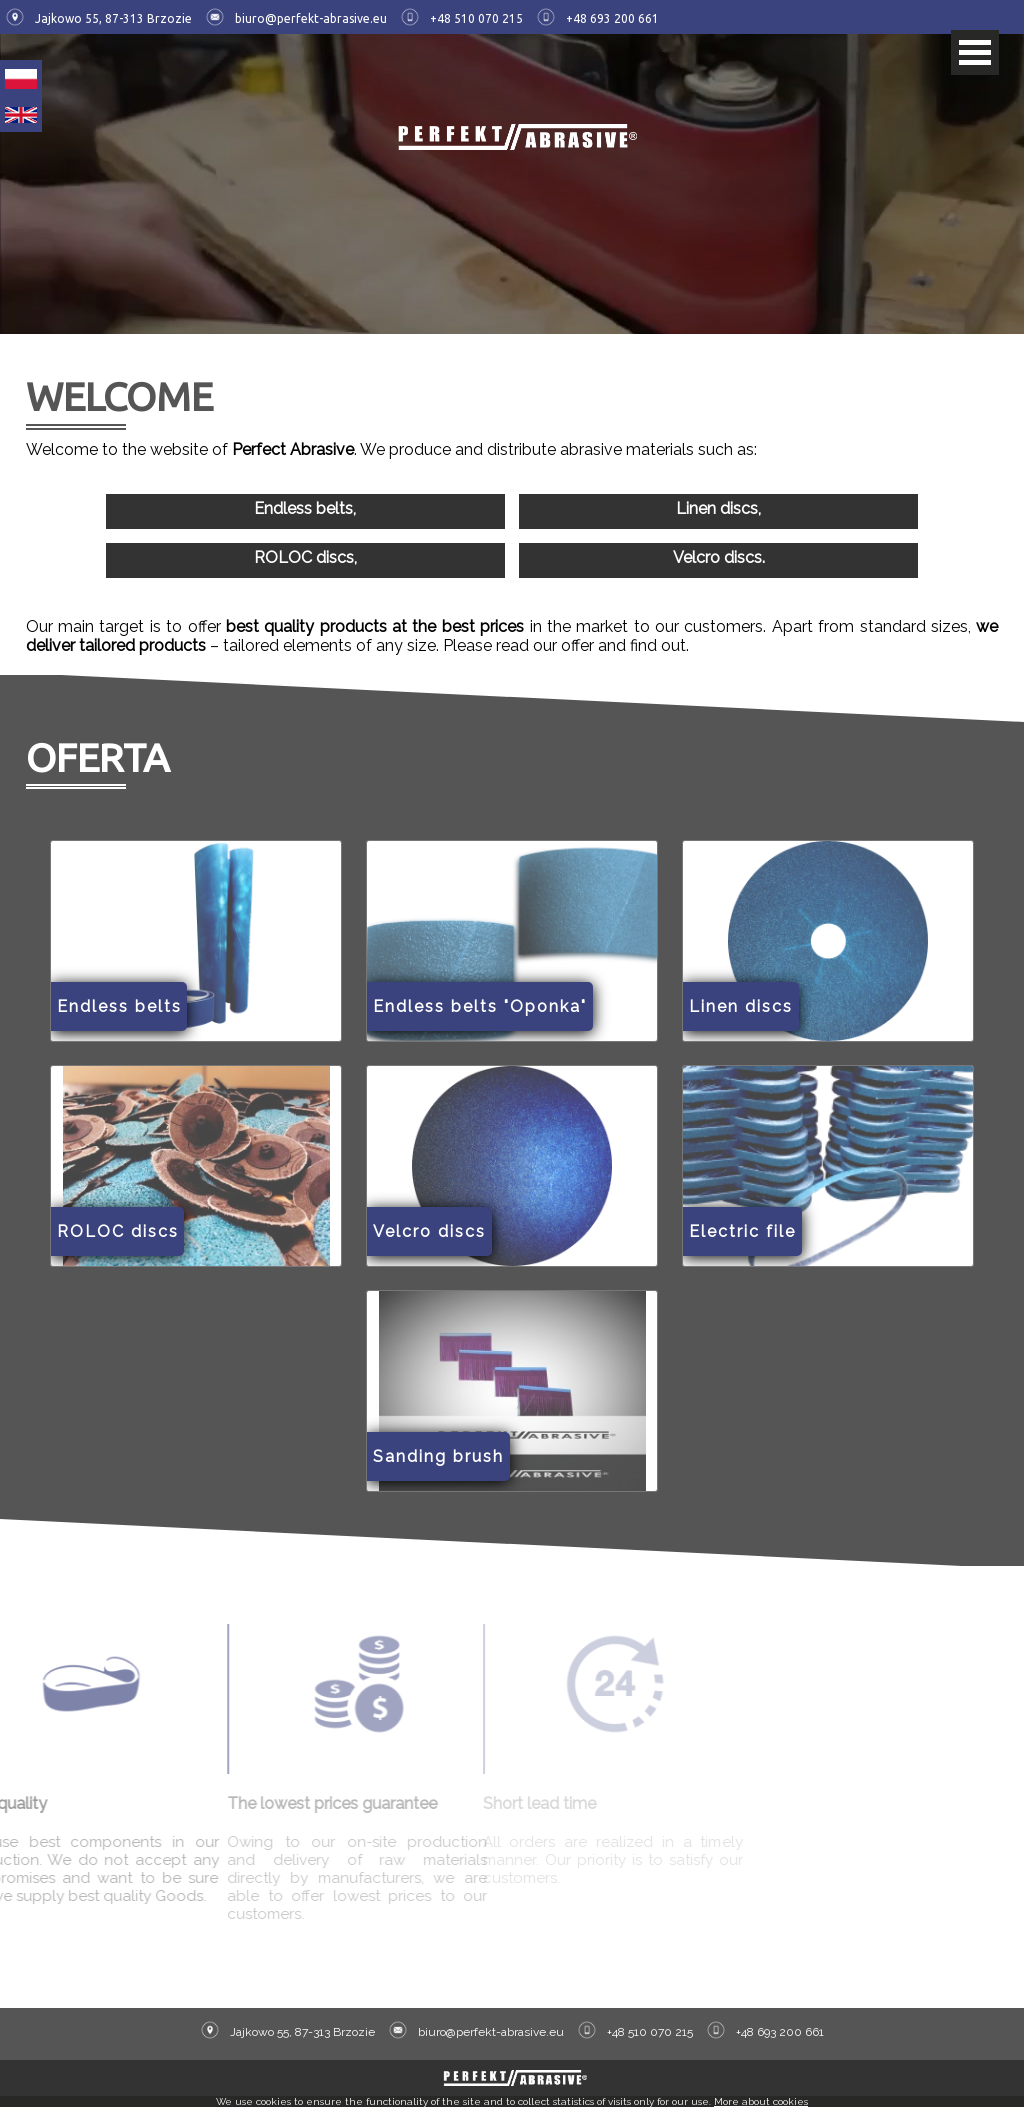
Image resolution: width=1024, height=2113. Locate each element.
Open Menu (975, 52)
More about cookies (761, 2107)
